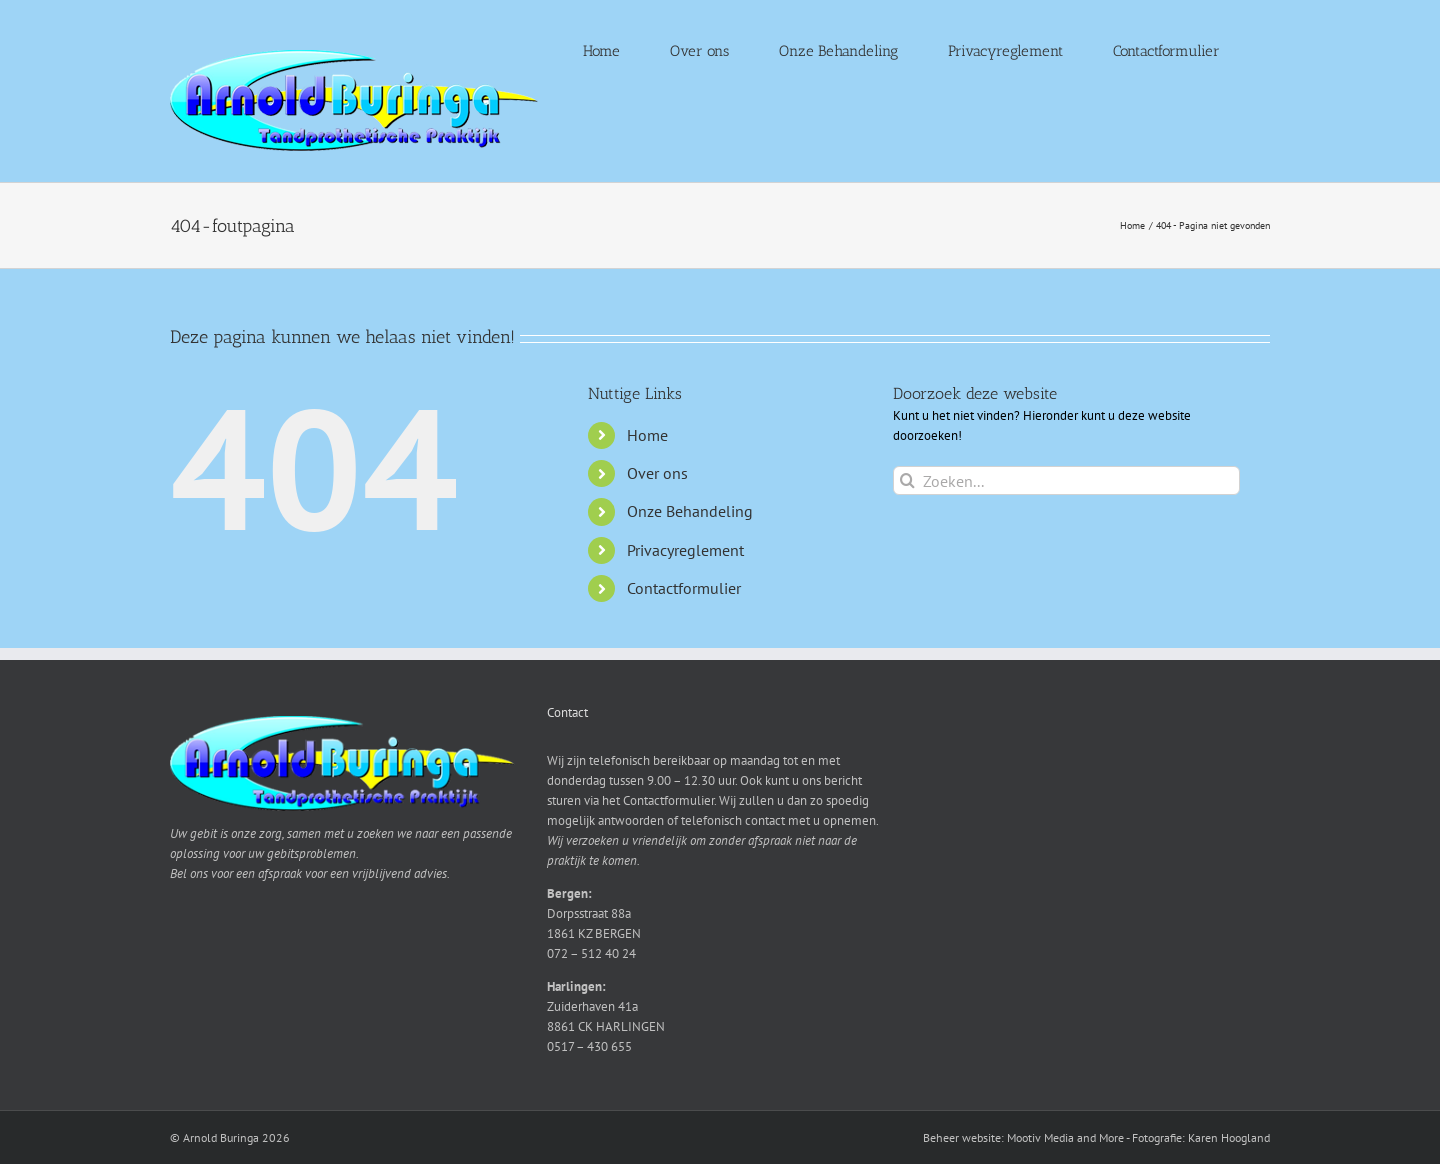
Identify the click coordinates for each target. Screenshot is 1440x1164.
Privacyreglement (685, 550)
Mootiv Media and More (1065, 1137)
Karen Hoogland (1229, 1137)
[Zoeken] (907, 480)
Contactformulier (684, 588)
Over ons (657, 473)
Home (647, 435)
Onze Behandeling (690, 511)
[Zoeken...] (1066, 480)
